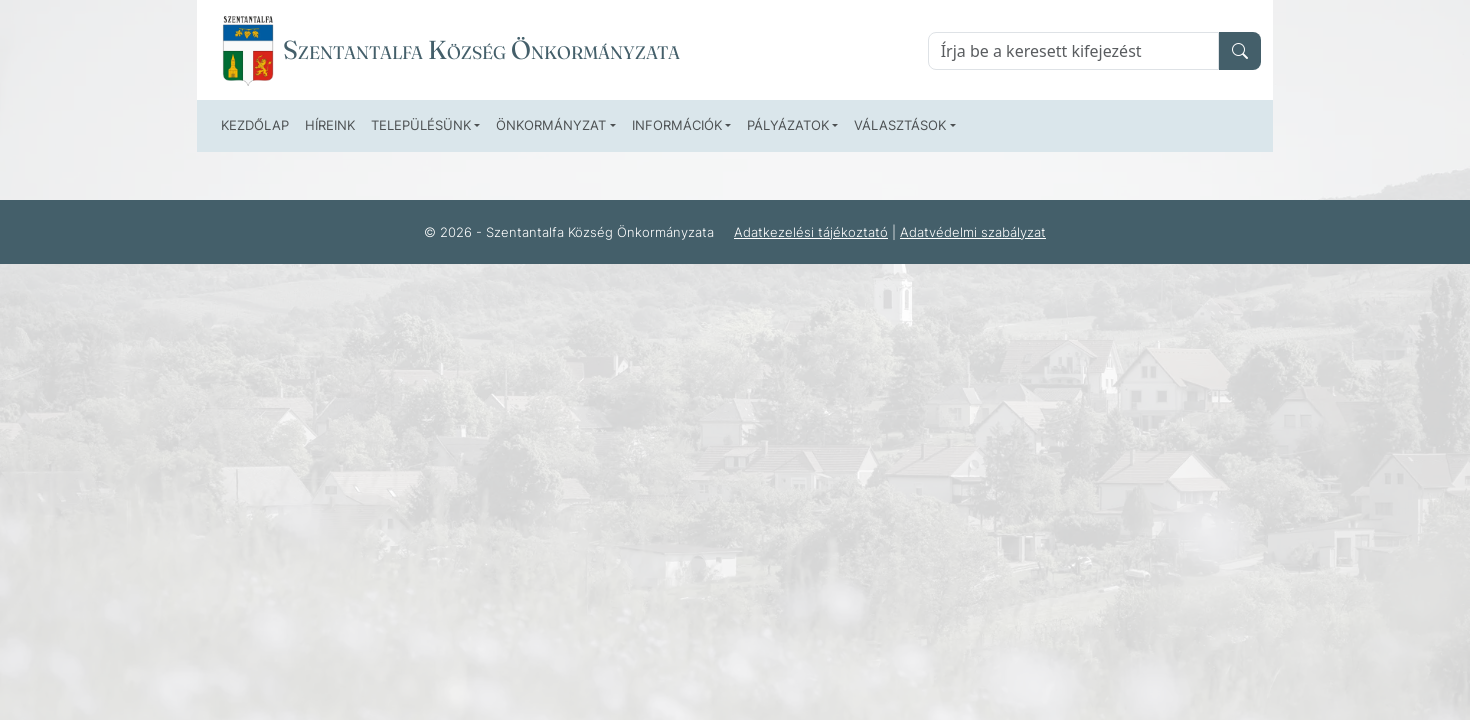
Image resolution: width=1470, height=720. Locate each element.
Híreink (330, 125)
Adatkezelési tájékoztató (811, 232)
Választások (900, 125)
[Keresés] (1073, 51)
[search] (1240, 51)
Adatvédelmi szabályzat (973, 232)
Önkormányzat (551, 125)
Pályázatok (788, 125)
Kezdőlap (255, 125)
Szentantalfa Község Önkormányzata (481, 50)
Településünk (421, 125)
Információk (677, 125)
